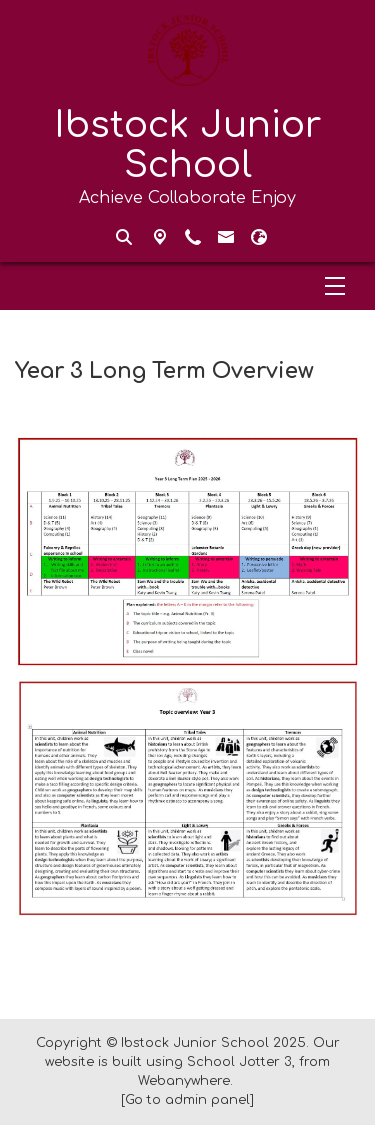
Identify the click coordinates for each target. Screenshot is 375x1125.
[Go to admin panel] (187, 1100)
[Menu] (187, 286)
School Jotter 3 (239, 1062)
